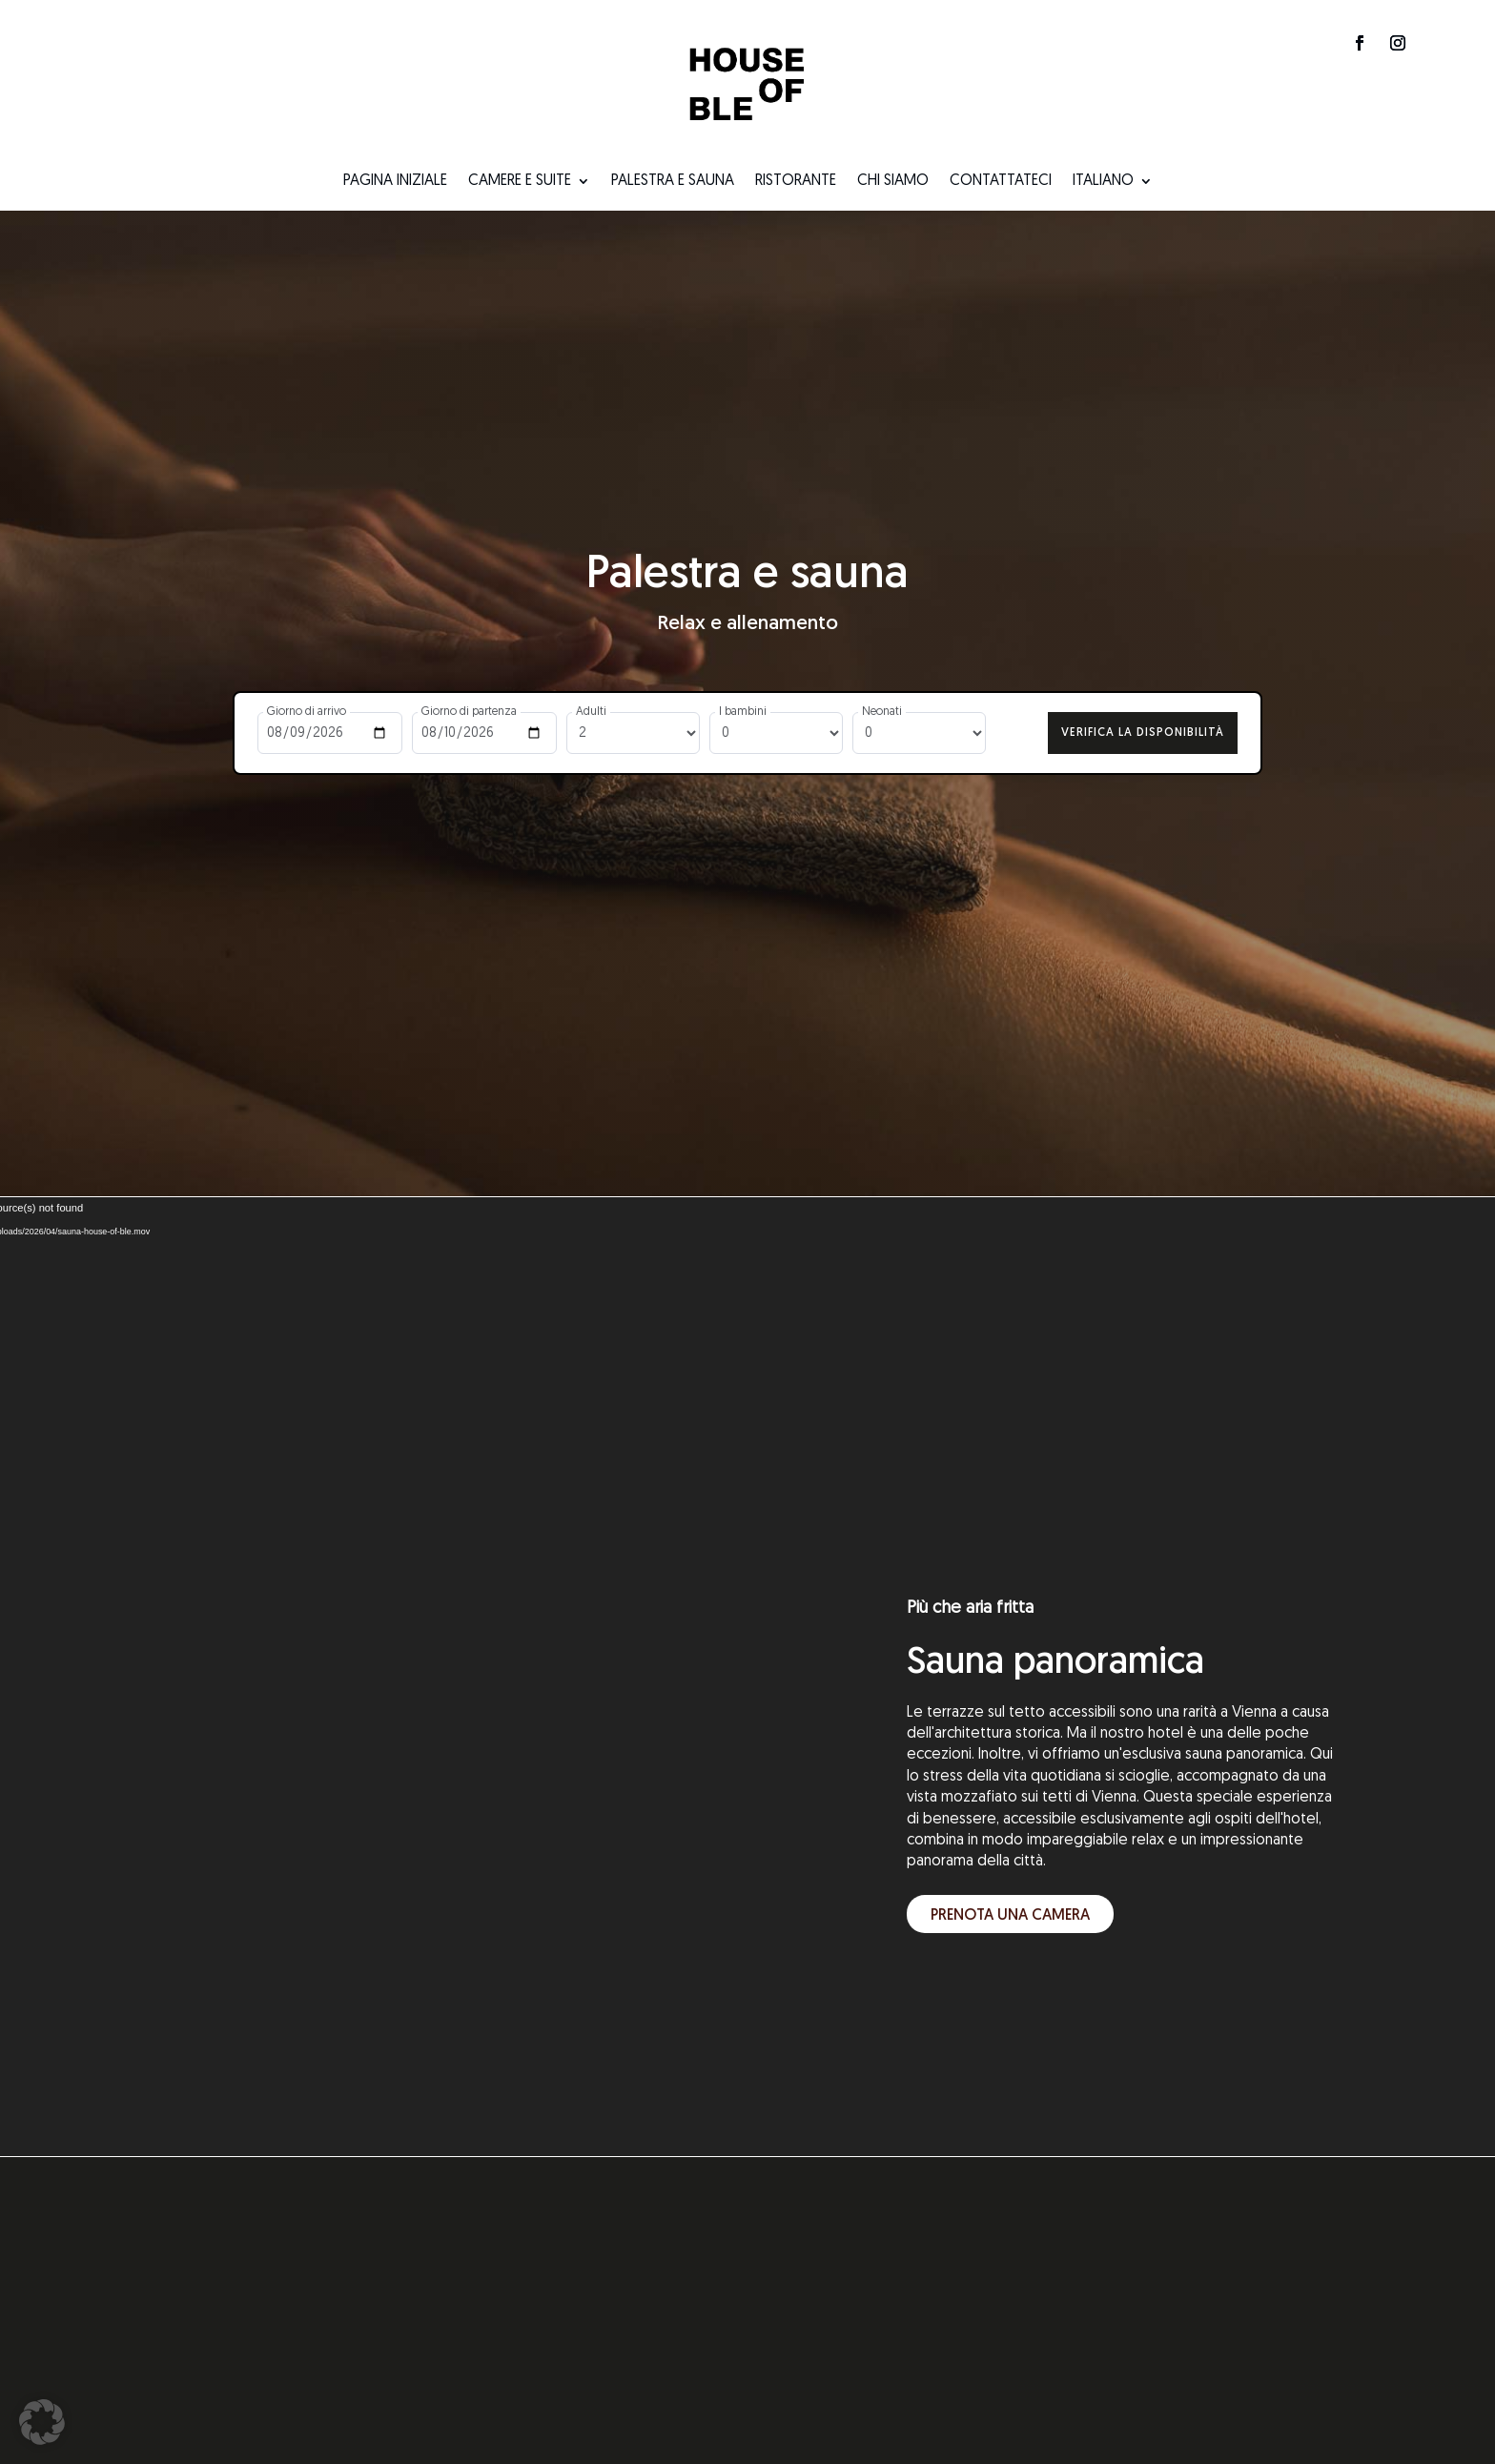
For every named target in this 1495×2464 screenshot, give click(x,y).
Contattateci (1001, 181)
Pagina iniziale (395, 181)
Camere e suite (519, 181)
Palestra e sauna (672, 181)
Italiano (1103, 181)
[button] (42, 2422)
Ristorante (795, 181)
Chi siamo (893, 181)
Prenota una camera (1010, 1908)
